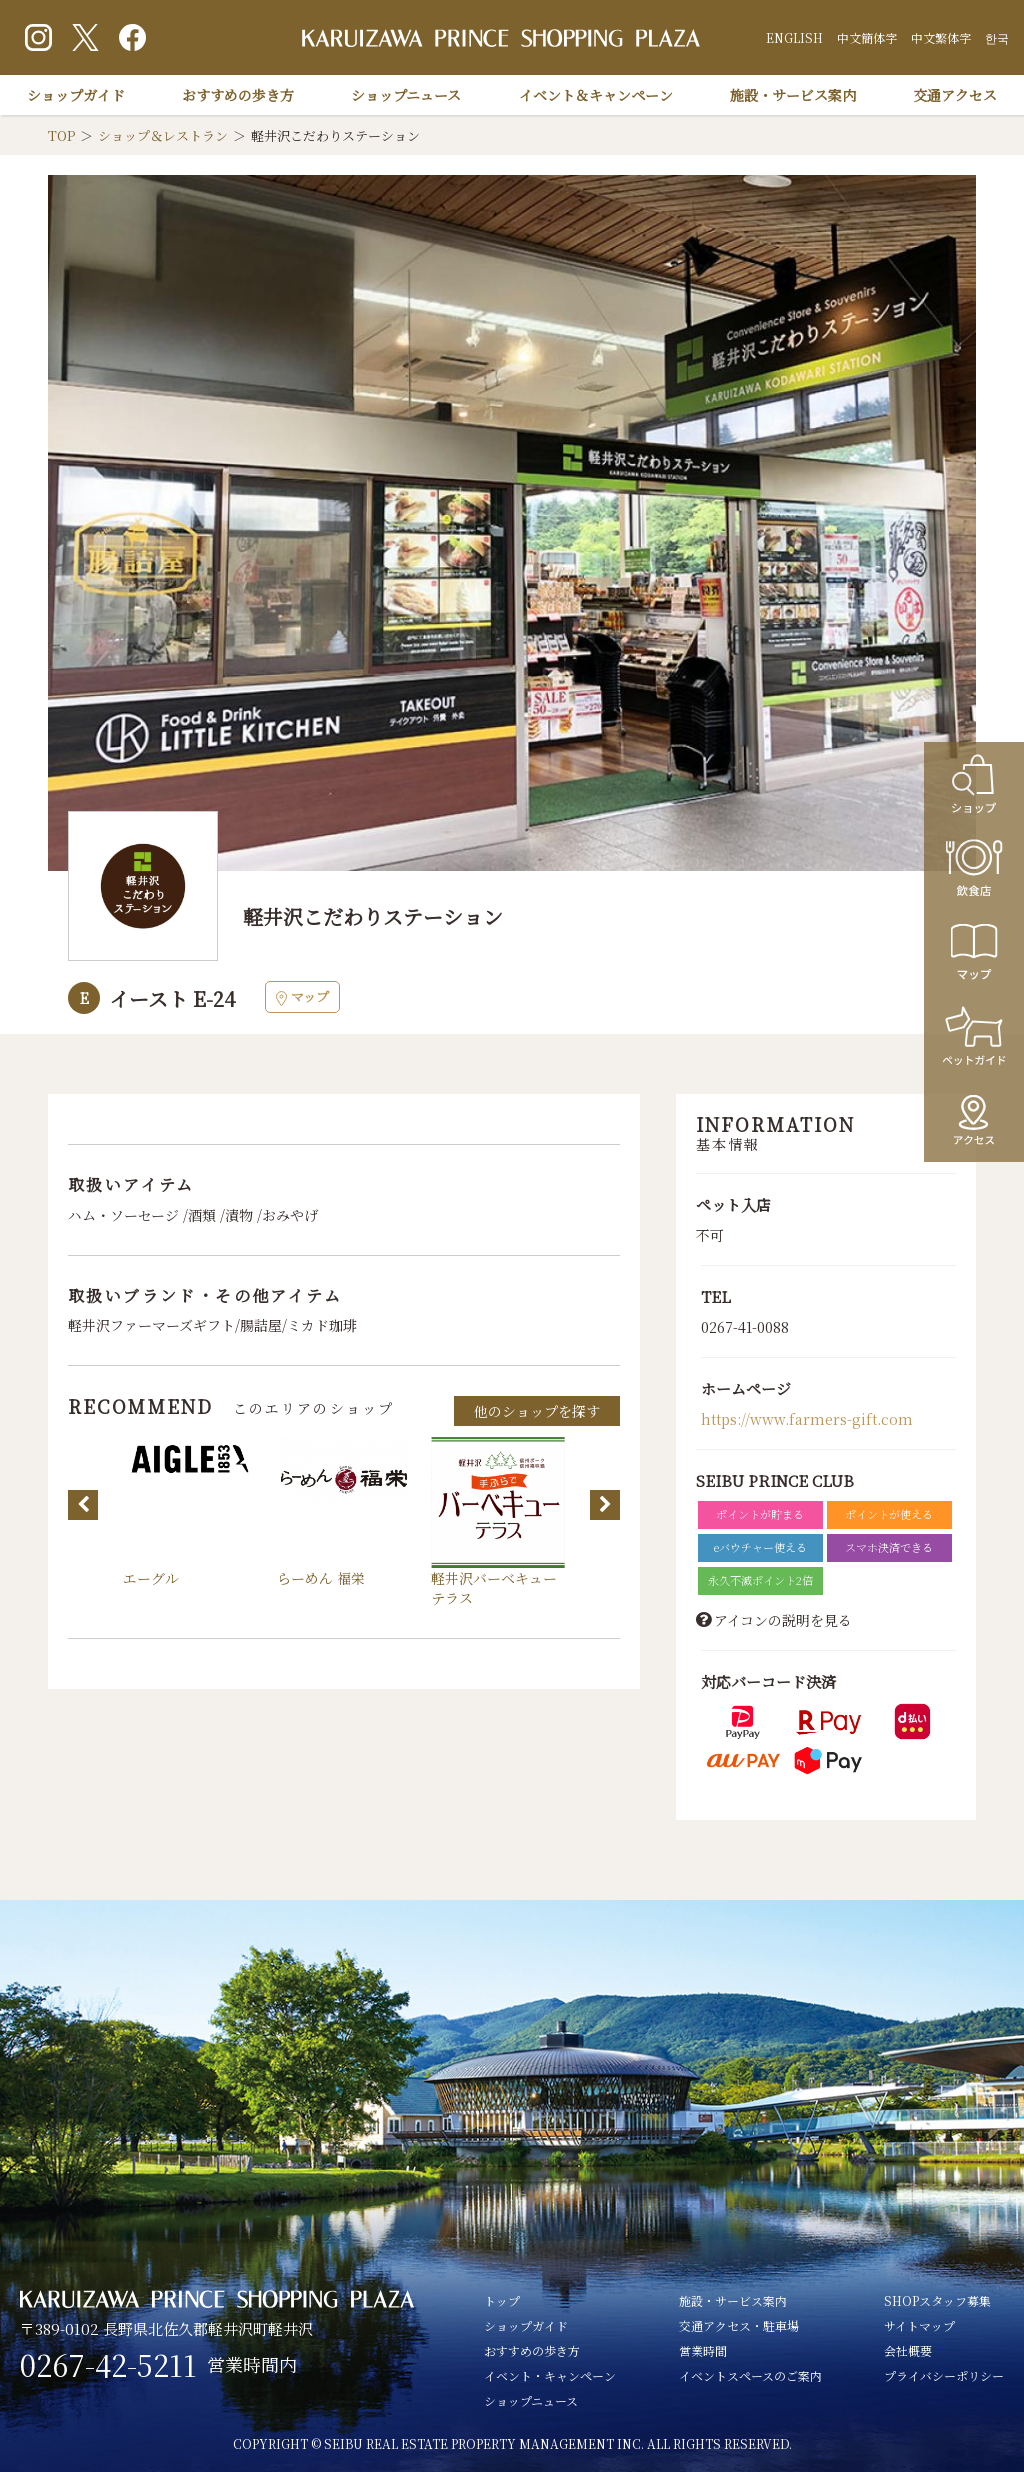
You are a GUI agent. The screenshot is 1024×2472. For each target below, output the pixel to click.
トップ (502, 2300)
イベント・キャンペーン (550, 2375)
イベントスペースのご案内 (750, 2375)
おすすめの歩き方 (238, 95)
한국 (997, 37)
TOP (61, 135)
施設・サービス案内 (793, 95)
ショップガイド (76, 95)
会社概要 (908, 2350)
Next (605, 1505)
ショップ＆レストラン (163, 135)
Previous (83, 1505)
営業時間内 (252, 2364)
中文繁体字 (941, 37)
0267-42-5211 (108, 2365)
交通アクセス (955, 95)
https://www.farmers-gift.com (807, 1419)
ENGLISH (794, 37)
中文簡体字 (867, 37)
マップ (302, 996)
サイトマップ (919, 2325)
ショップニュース (406, 95)
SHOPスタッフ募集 (937, 2300)
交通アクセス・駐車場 (739, 2325)
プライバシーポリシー (944, 2375)
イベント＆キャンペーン (596, 95)
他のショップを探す (537, 1411)
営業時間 (703, 2350)
